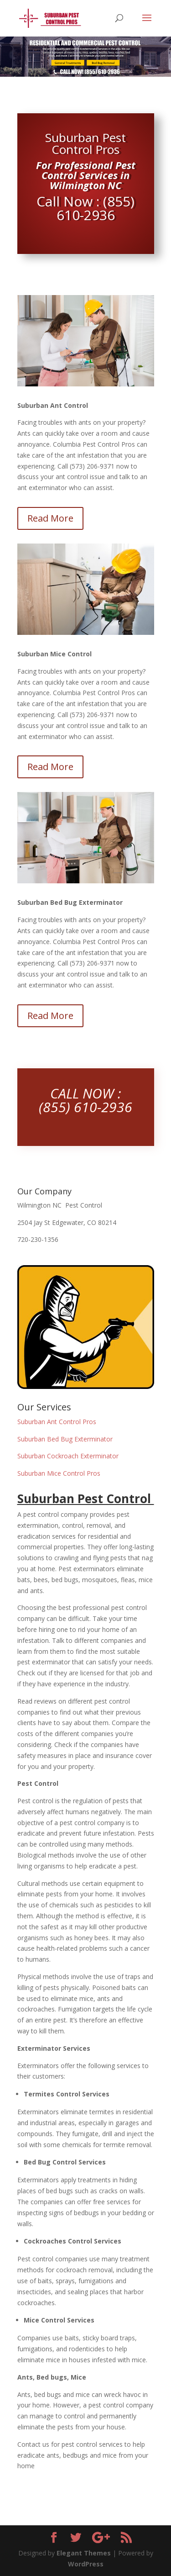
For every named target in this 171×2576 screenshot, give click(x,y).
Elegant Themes (84, 2553)
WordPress (86, 2564)
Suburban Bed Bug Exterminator (65, 1439)
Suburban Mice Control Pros (58, 1473)
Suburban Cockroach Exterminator (68, 1456)
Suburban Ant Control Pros (56, 1421)
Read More (50, 518)
